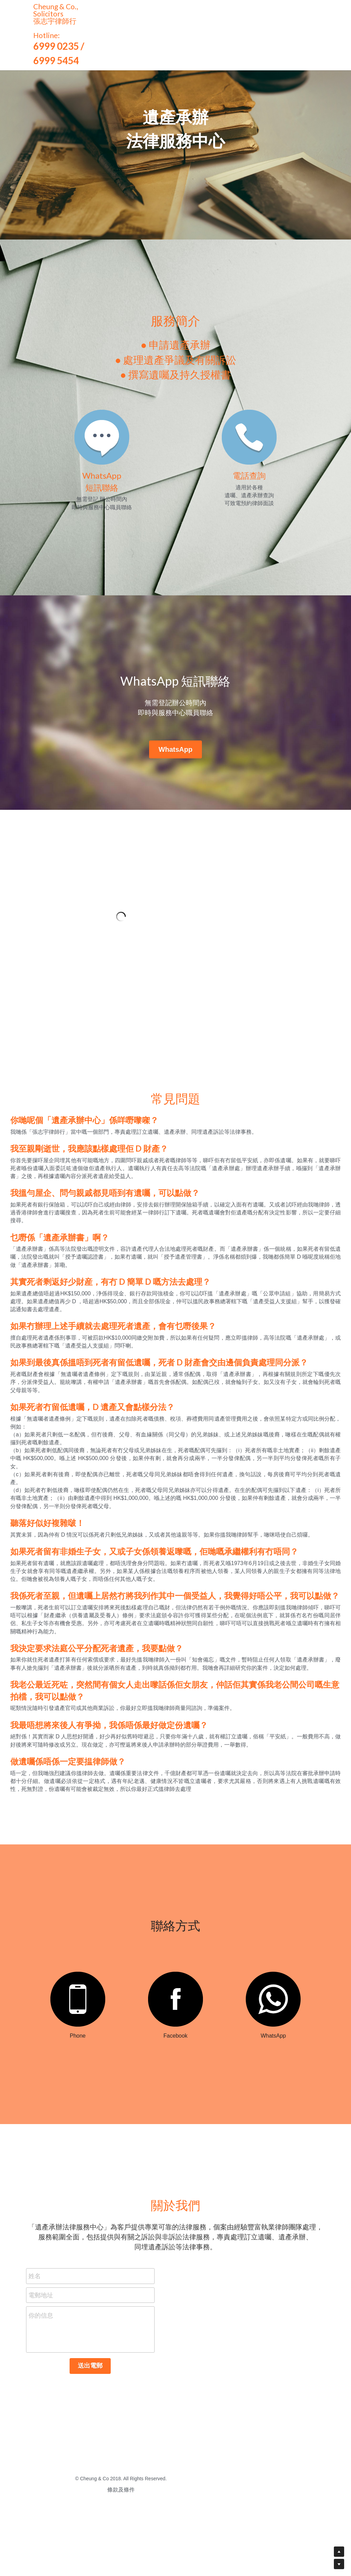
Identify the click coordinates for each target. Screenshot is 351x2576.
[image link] (90, 2054)
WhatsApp (176, 749)
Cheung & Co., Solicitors (57, 10)
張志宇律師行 (55, 20)
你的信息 (40, 2370)
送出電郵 (90, 2420)
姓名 (34, 2331)
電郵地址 (40, 2349)
